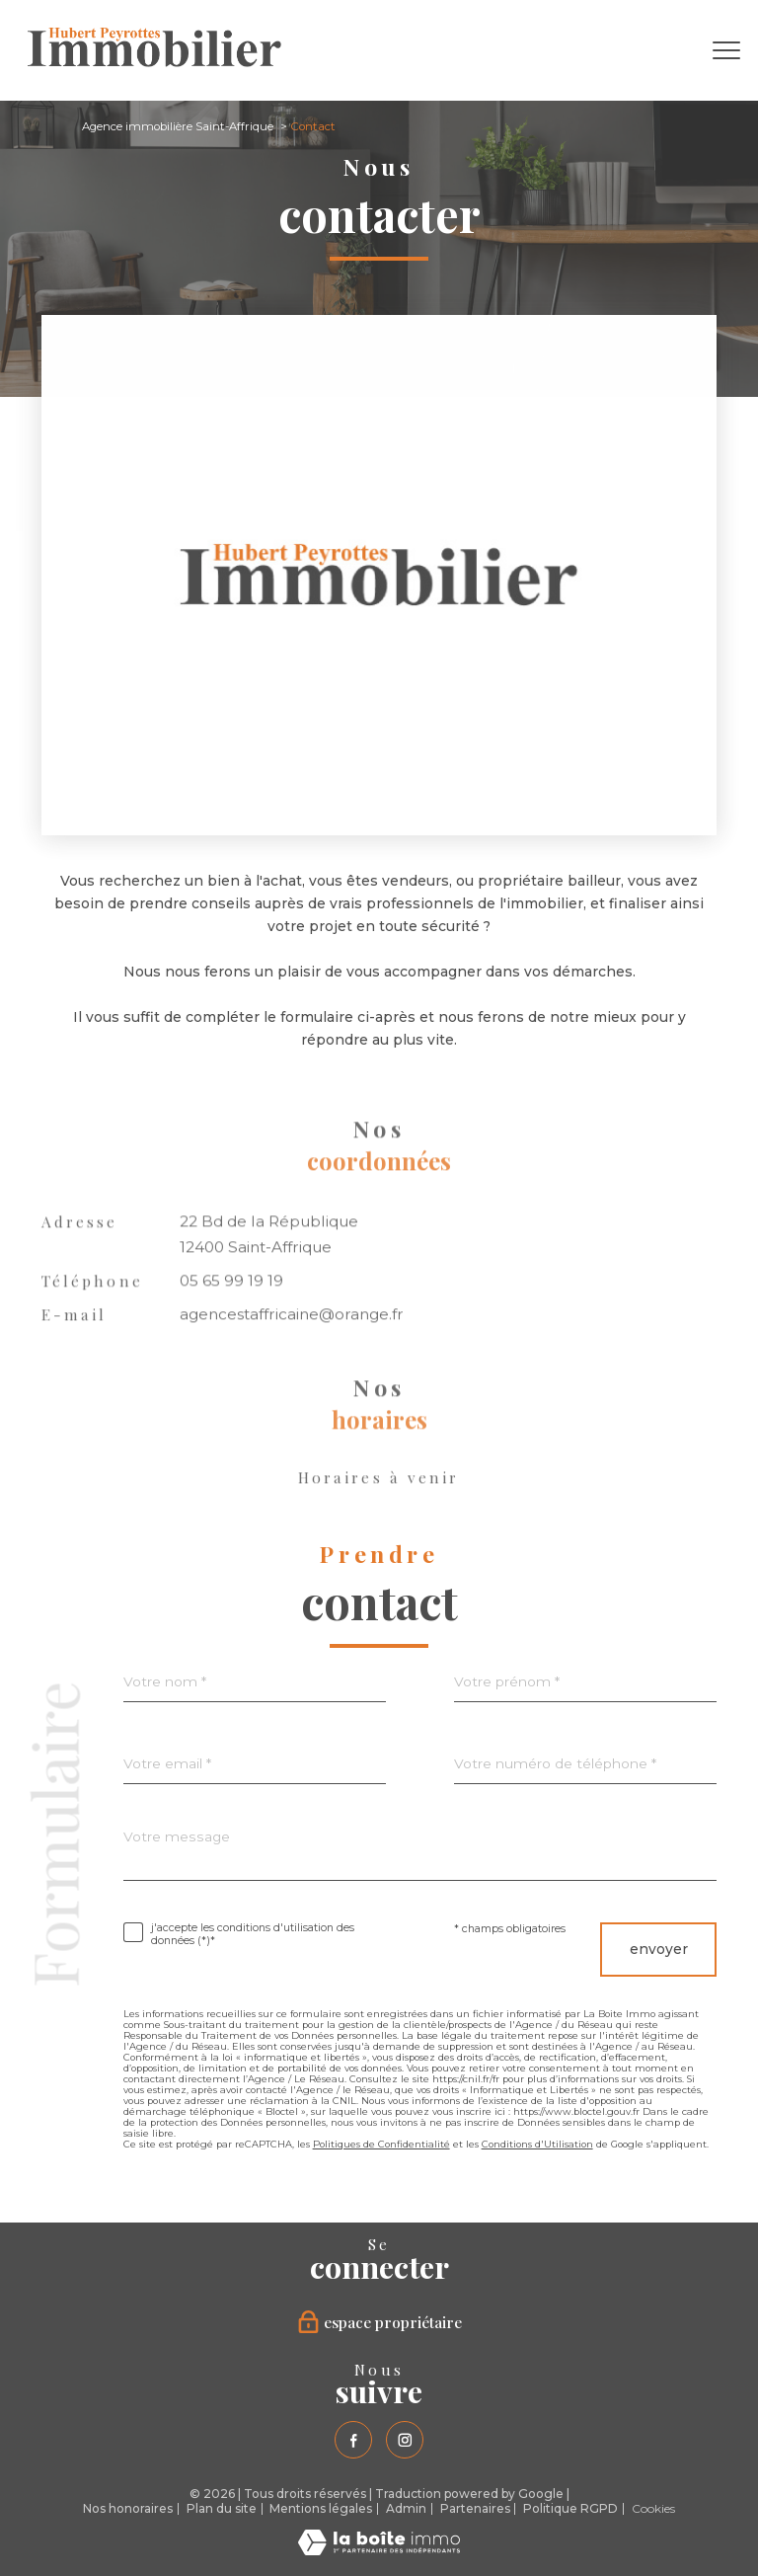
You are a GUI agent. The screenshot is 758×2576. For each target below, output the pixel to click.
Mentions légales (320, 2508)
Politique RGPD (570, 2508)
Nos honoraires (128, 2508)
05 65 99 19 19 (231, 1324)
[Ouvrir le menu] (726, 50)
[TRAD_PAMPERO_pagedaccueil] (154, 62)
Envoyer (659, 1949)
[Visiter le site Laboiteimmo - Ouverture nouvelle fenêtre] (379, 2550)
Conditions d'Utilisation (537, 2144)
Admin (406, 2508)
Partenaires (475, 2508)
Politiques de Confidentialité (381, 2144)
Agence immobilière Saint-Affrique (177, 126)
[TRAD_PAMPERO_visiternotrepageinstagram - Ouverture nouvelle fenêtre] (404, 2440)
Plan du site (222, 2508)
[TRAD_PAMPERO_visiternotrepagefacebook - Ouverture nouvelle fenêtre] (353, 2440)
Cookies (653, 2509)
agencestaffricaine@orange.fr (292, 1358)
